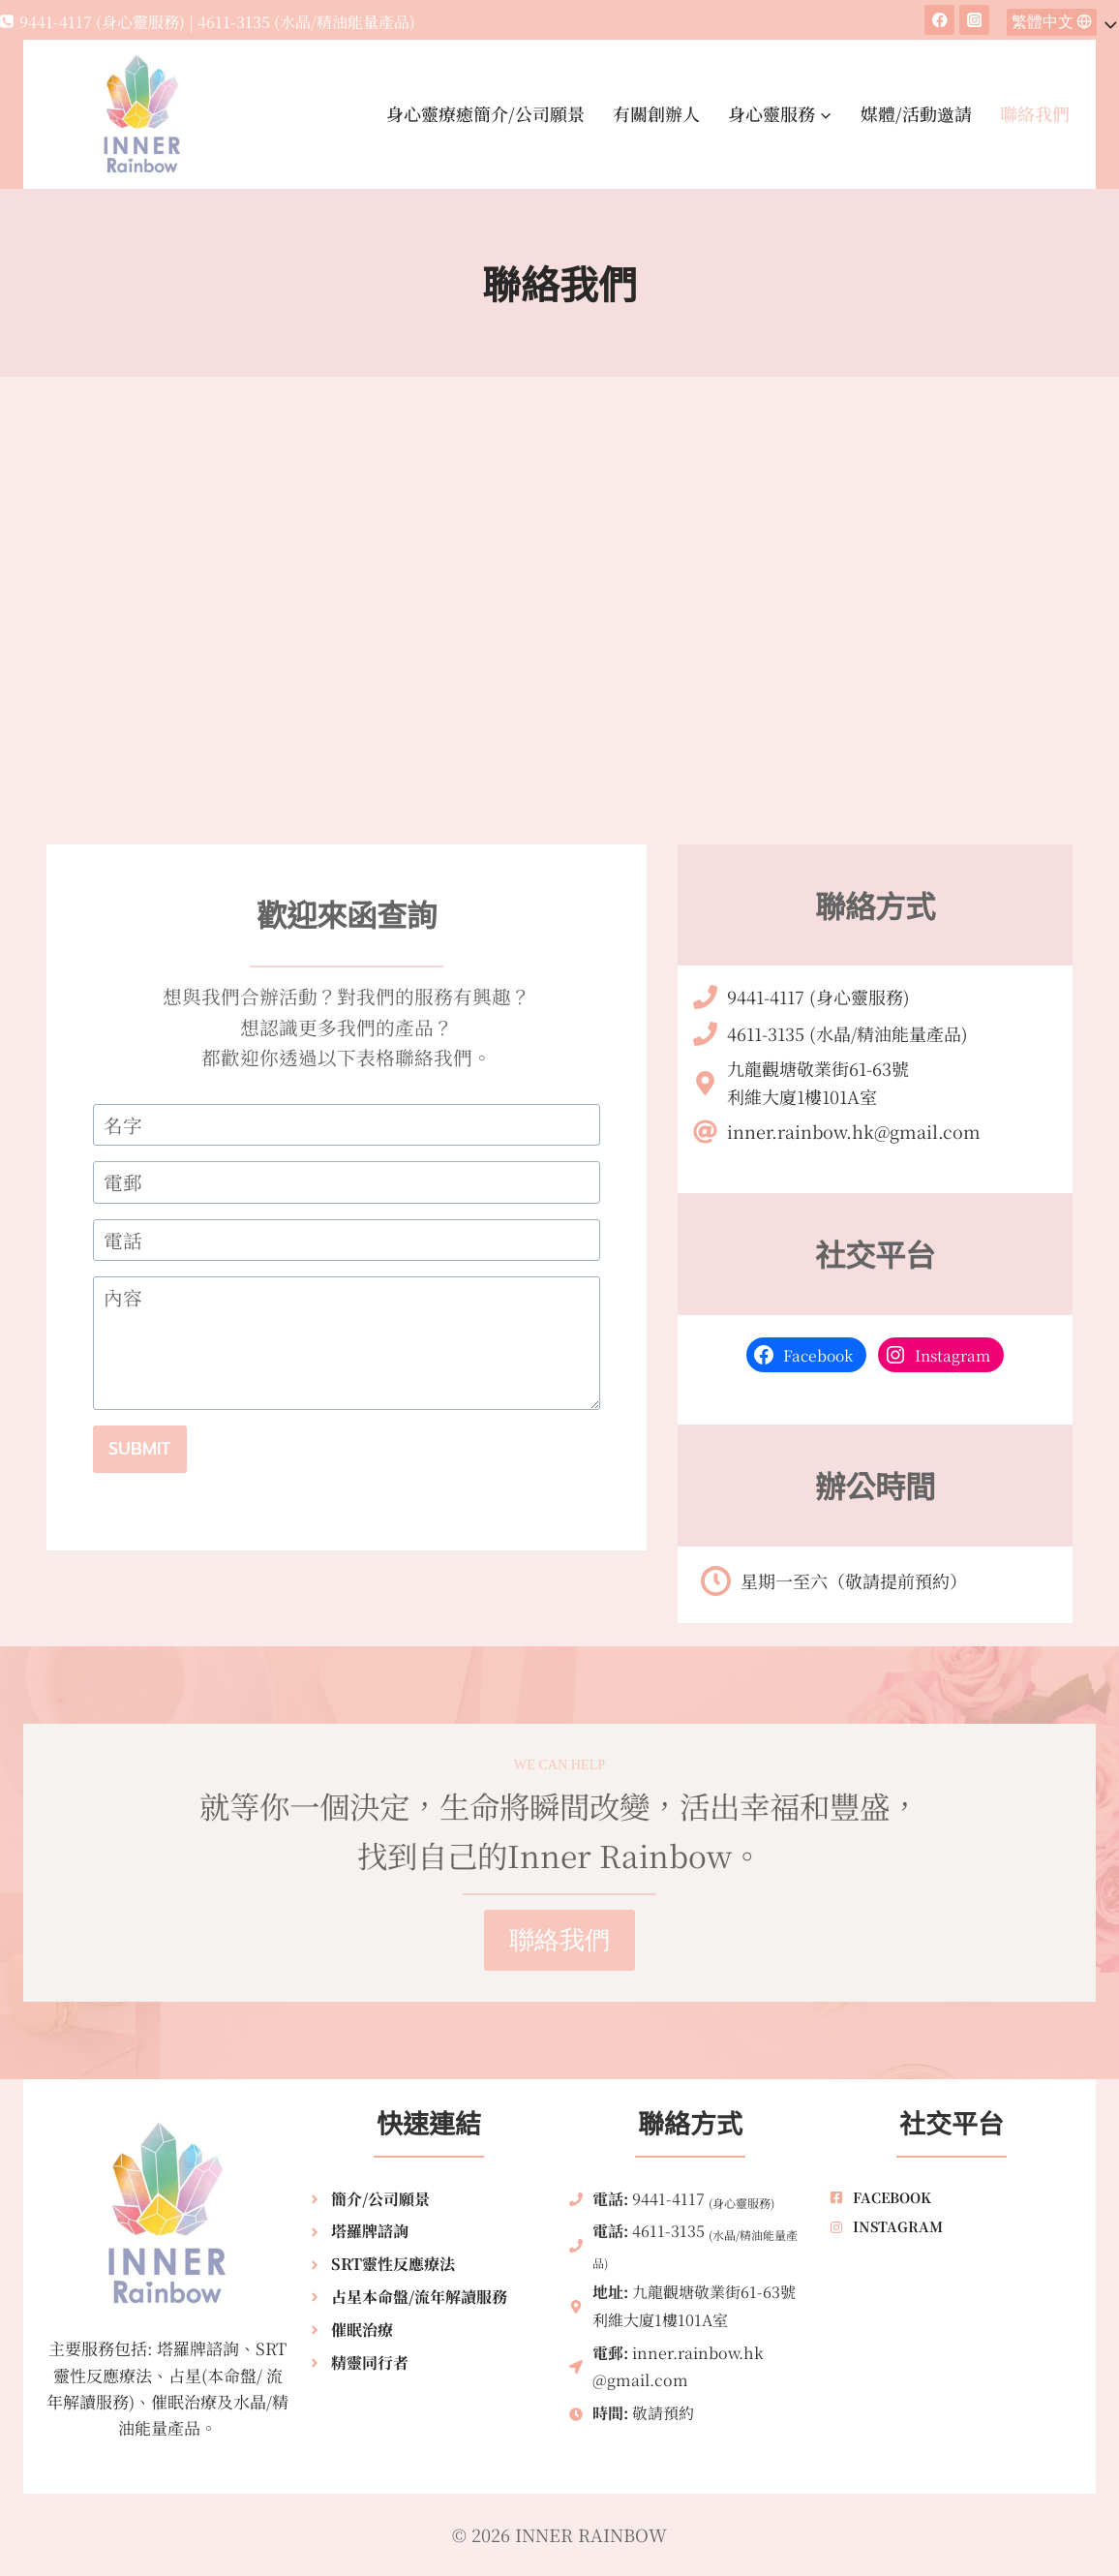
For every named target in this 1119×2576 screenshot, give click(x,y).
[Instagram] (974, 20)
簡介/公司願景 (380, 2199)
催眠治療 (362, 2329)
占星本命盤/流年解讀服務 (419, 2296)
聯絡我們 (1035, 113)
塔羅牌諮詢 (369, 2231)
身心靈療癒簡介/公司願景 (485, 113)
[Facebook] (939, 20)
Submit (139, 1448)
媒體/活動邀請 (916, 113)
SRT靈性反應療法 (393, 2264)
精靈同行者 (369, 2362)
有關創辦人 (656, 113)
